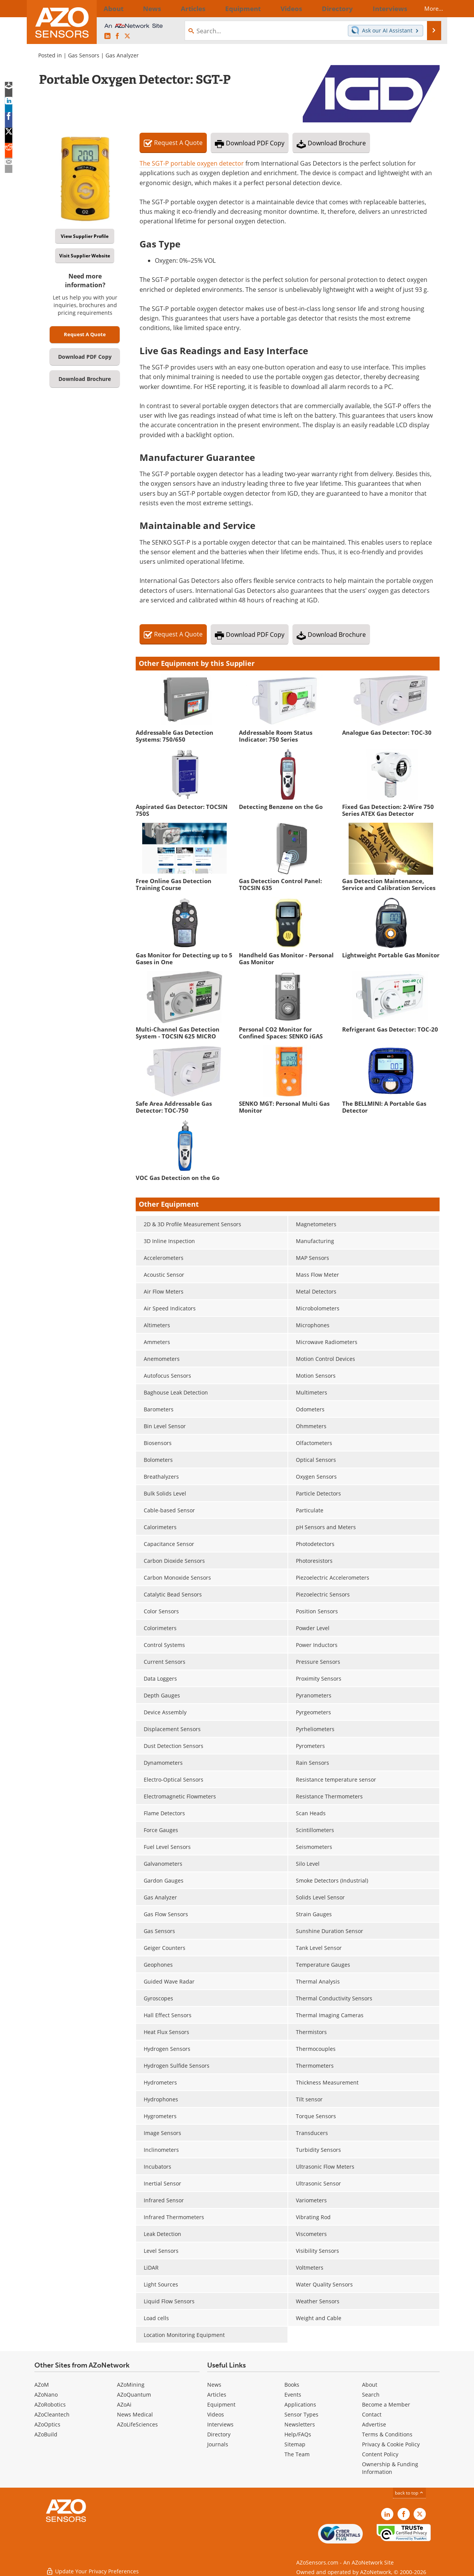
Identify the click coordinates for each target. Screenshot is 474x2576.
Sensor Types (301, 2414)
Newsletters (299, 2424)
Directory (219, 2434)
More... (426, 8)
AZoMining (130, 2384)
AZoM (41, 2384)
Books (291, 2384)
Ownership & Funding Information (390, 2467)
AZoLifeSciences (137, 2424)
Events (292, 2394)
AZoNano (46, 2394)
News (214, 2384)
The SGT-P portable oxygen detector (192, 163)
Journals (217, 2444)
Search (371, 2394)
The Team (297, 2454)
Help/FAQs (297, 2434)
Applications (300, 2404)
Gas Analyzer (122, 55)
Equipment (221, 2404)
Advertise (374, 2424)
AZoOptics (47, 2424)
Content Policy (380, 2454)
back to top (409, 2493)
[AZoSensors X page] (127, 36)
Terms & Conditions (387, 2434)
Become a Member (386, 2404)
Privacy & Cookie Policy (391, 2444)
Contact (371, 2414)
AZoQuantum (134, 2394)
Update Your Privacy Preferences (92, 2566)
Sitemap (294, 2444)
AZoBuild (45, 2434)
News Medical (135, 2414)
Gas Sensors (83, 55)
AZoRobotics (50, 2404)
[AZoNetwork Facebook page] (117, 36)
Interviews (220, 2424)
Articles (216, 2394)
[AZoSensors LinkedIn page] (107, 36)
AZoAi (124, 2404)
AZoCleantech (52, 2414)
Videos (215, 2414)
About (369, 2384)
